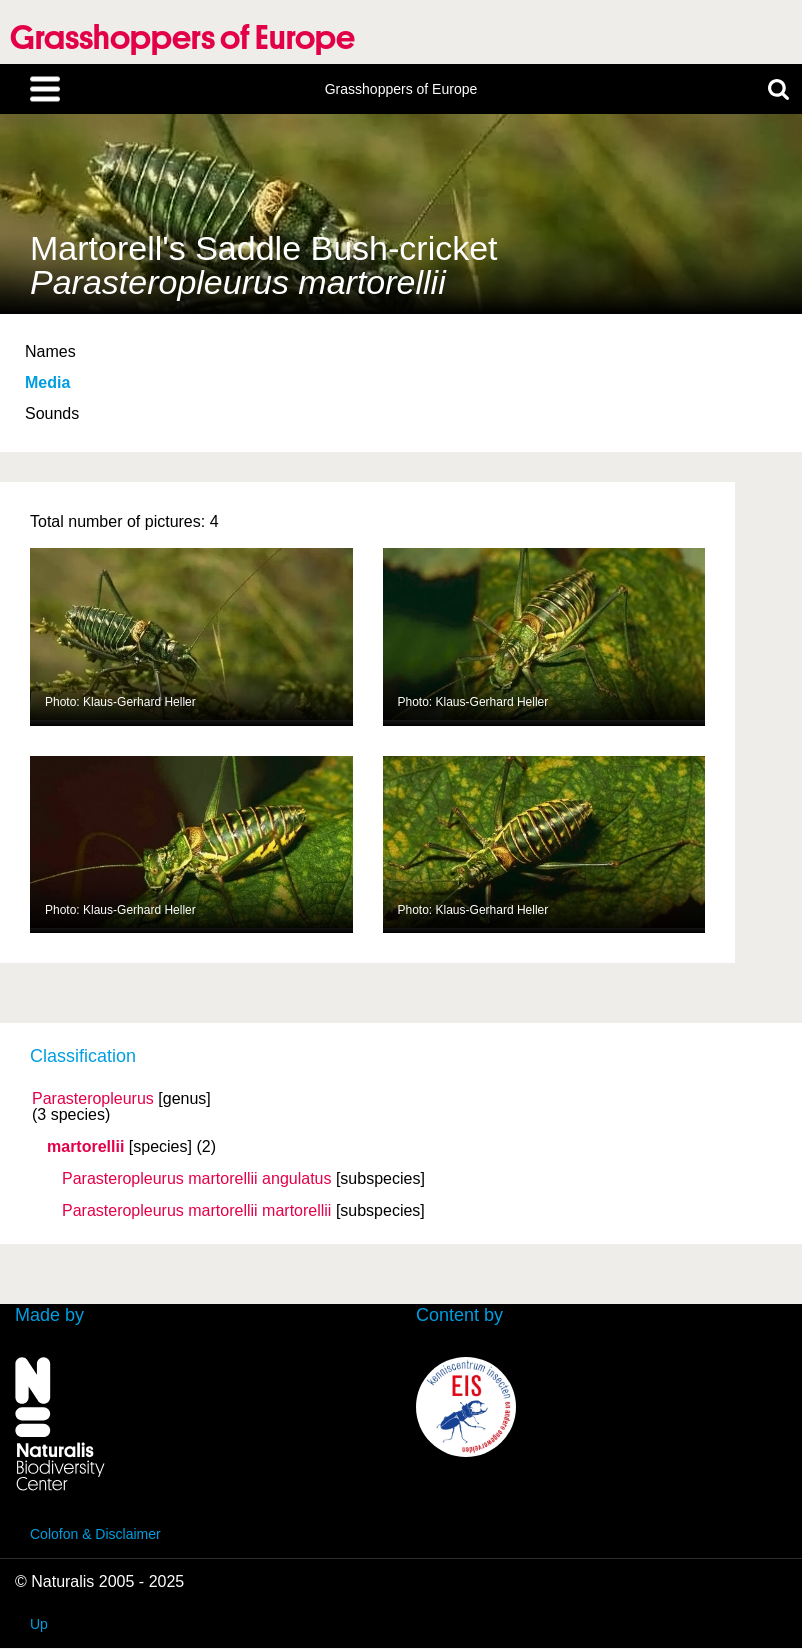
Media (47, 382)
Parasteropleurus (93, 1099)
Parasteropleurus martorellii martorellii (196, 1211)
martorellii (85, 1147)
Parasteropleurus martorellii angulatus (196, 1179)
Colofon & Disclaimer (95, 1534)
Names (50, 351)
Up (39, 1624)
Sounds (52, 413)
